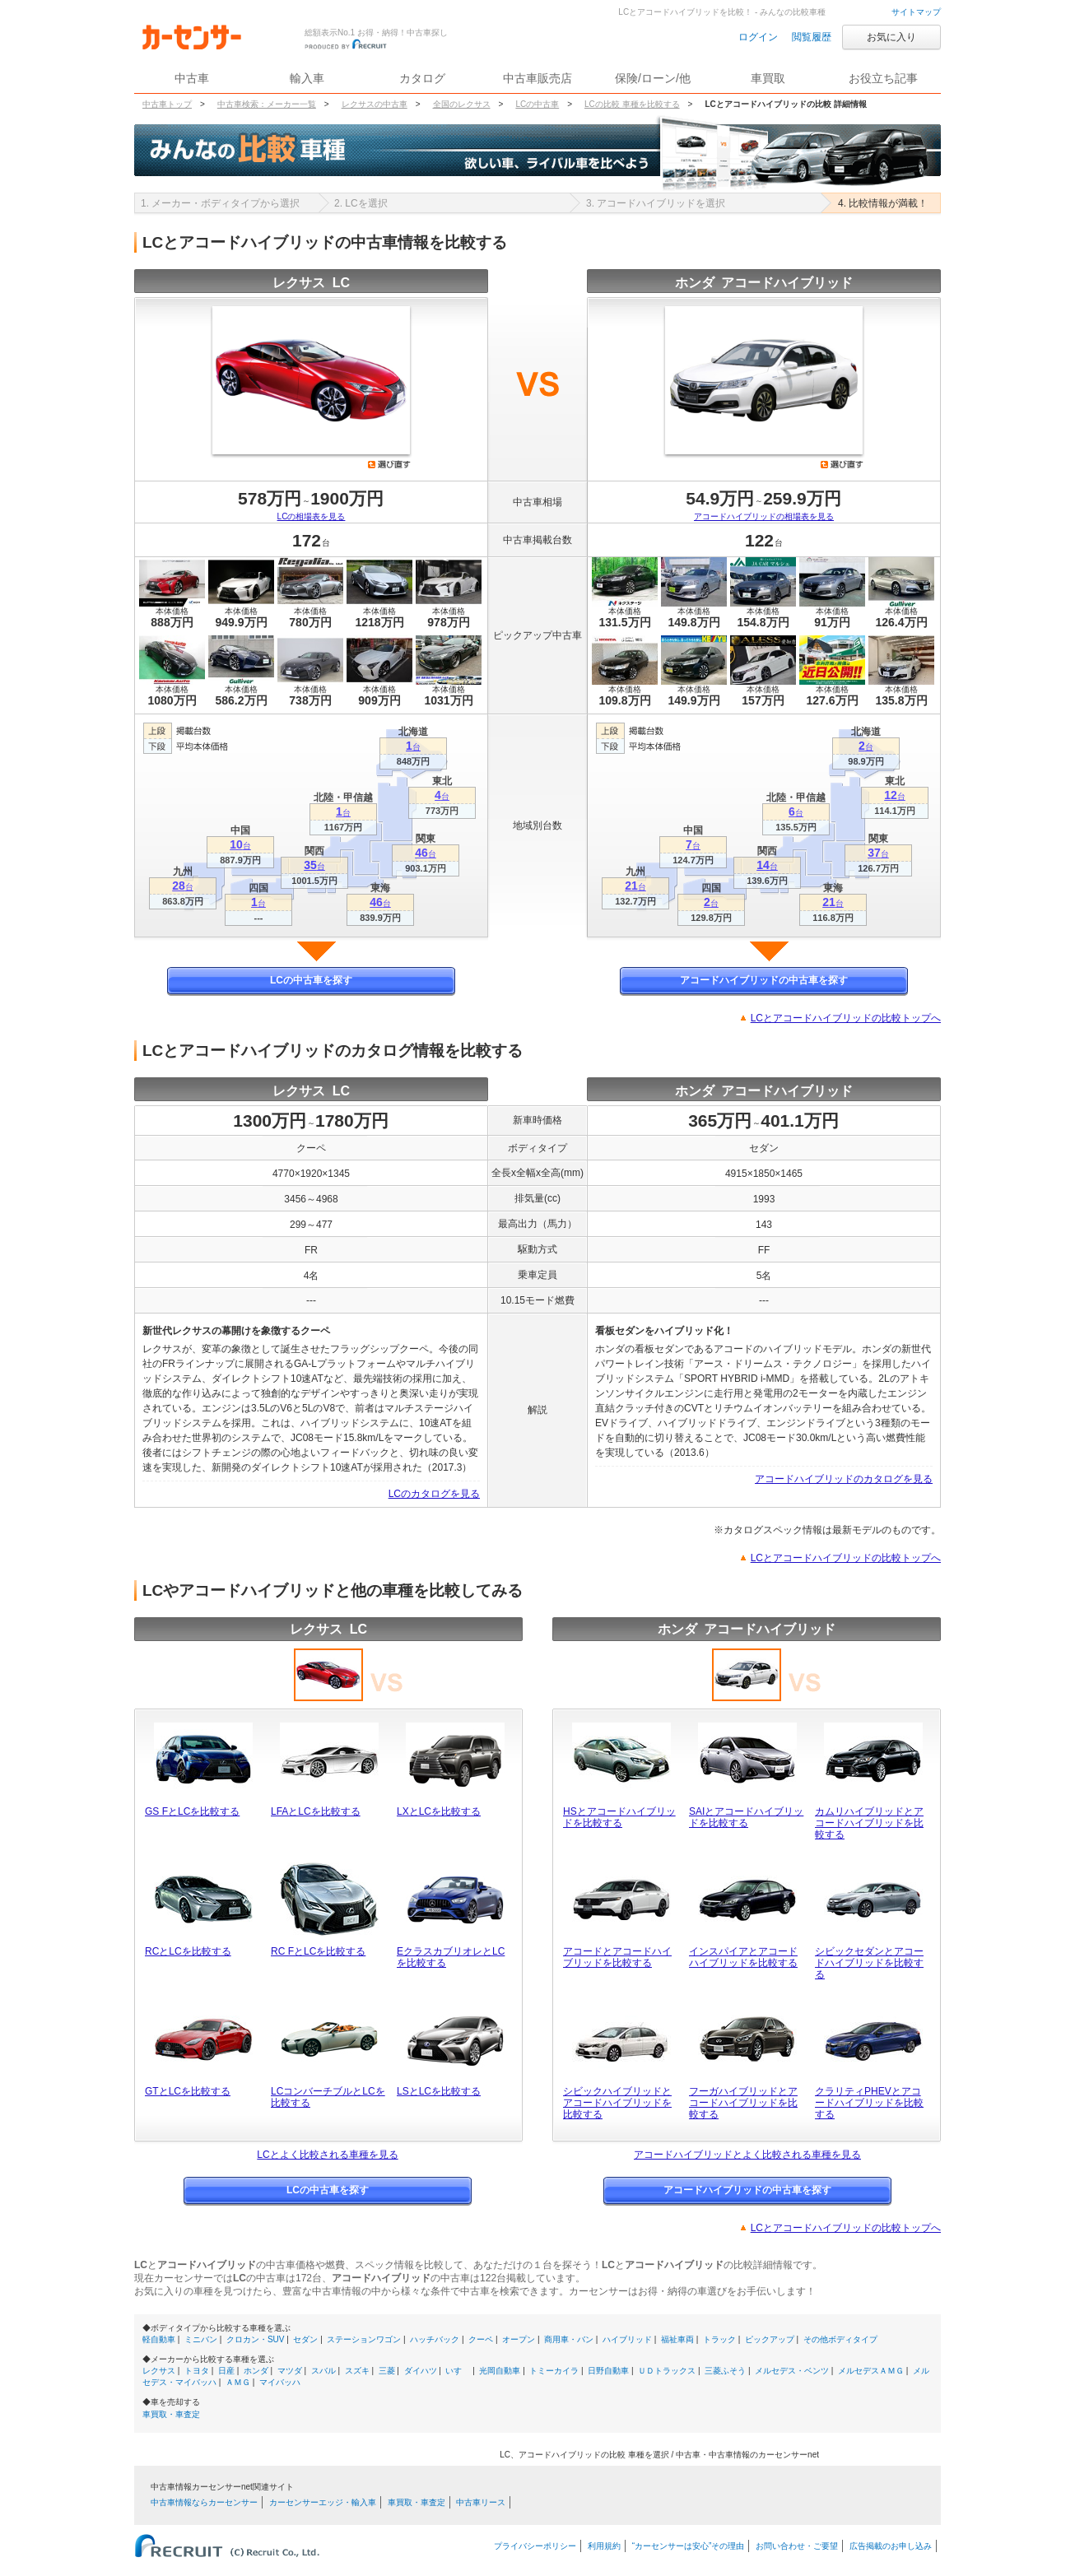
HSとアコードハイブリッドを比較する (619, 1817)
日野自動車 (608, 2370)
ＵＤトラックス (667, 2370)
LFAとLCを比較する (316, 1811)
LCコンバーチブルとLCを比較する (328, 2097)
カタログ (422, 78)
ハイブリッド (627, 2339)
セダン (305, 2339)
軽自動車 (158, 2339)
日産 (226, 2370)
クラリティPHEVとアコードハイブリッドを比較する (869, 2102)
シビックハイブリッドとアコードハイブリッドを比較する (617, 2102)
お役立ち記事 (883, 78)
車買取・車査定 (171, 2414)
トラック (719, 2339)
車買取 (768, 78)
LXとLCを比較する (439, 1811)
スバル (323, 2370)
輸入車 (307, 78)
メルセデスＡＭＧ (871, 2370)
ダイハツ (420, 2370)
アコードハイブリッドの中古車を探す (764, 980)
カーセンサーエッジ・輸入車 (322, 2502)
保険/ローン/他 (653, 78)
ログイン (758, 37)
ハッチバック (434, 2339)
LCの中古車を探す (311, 980)
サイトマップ (916, 11)
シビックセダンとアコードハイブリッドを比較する (869, 1963)
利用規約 (604, 2545)
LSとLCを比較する (439, 2091)
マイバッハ (279, 2382)
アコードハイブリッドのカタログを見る (844, 1479)
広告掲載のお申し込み (890, 2545)
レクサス (158, 2370)
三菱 (387, 2370)
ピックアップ (769, 2339)
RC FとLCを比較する (318, 1951)
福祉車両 (677, 2339)
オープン (518, 2339)
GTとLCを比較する (187, 2091)
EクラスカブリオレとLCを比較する (451, 1957)
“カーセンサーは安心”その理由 (688, 2545)
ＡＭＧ (238, 2382)
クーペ (480, 2339)
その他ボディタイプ (840, 2339)
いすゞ (457, 2370)
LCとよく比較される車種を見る (327, 2154)
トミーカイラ (554, 2370)
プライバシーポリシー (535, 2545)
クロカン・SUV (255, 2339)
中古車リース (480, 2502)
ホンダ (256, 2370)
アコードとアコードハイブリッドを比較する (617, 1957)
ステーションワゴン (364, 2339)
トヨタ (196, 2370)
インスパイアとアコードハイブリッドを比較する (743, 1957)
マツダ (289, 2370)
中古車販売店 (537, 78)
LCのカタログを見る (434, 1494)
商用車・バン (568, 2339)
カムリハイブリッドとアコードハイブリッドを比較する (869, 1823)
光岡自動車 (499, 2370)
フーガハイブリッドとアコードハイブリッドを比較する (743, 2102)
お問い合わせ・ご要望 (797, 2545)
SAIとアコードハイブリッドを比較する (746, 1817)
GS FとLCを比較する (192, 1811)
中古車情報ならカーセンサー (204, 2502)
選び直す (389, 464)
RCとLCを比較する (188, 1951)
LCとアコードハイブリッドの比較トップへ (846, 1018)
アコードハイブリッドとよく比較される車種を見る (747, 2154)
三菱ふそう (725, 2370)
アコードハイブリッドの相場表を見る (764, 516)
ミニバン (200, 2339)
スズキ (357, 2370)
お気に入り (891, 37)
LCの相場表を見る (311, 516)
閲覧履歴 (811, 37)
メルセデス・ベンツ (792, 2370)
